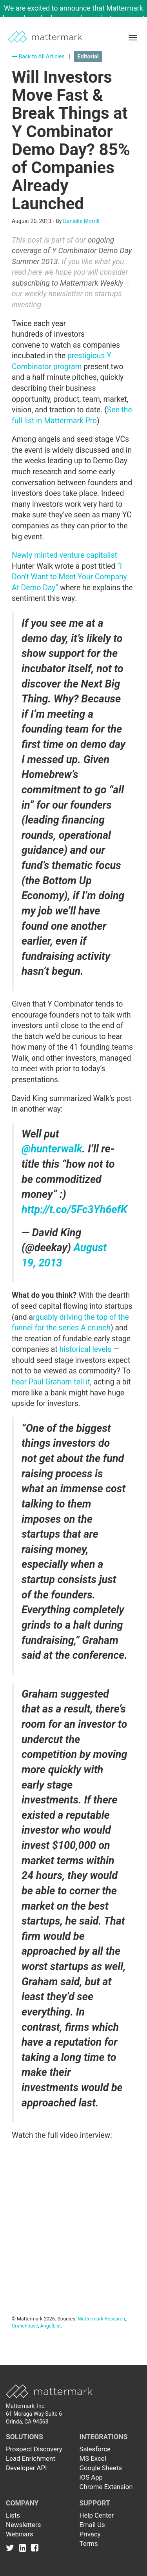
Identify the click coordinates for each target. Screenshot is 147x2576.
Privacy (90, 2534)
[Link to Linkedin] (24, 2547)
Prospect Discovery (34, 2449)
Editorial (87, 56)
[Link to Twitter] (11, 2547)
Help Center (97, 2515)
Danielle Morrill (81, 221)
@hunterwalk (52, 1149)
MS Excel (93, 2458)
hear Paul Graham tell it (51, 1381)
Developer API (26, 2468)
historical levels (85, 1349)
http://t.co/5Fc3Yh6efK (74, 1209)
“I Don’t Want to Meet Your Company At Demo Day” (69, 577)
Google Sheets (101, 2468)
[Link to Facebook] (34, 2547)
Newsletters (23, 2525)
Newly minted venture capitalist (64, 555)
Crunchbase (25, 2326)
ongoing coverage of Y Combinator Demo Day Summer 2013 (72, 251)
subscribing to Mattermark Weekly (67, 283)
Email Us (92, 2525)
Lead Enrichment (30, 2458)
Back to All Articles (38, 56)
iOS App (91, 2477)
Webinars (19, 2534)
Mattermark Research (101, 2319)
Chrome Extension (106, 2487)
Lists (13, 2515)
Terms (89, 2543)
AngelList (50, 2326)
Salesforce (95, 2449)
